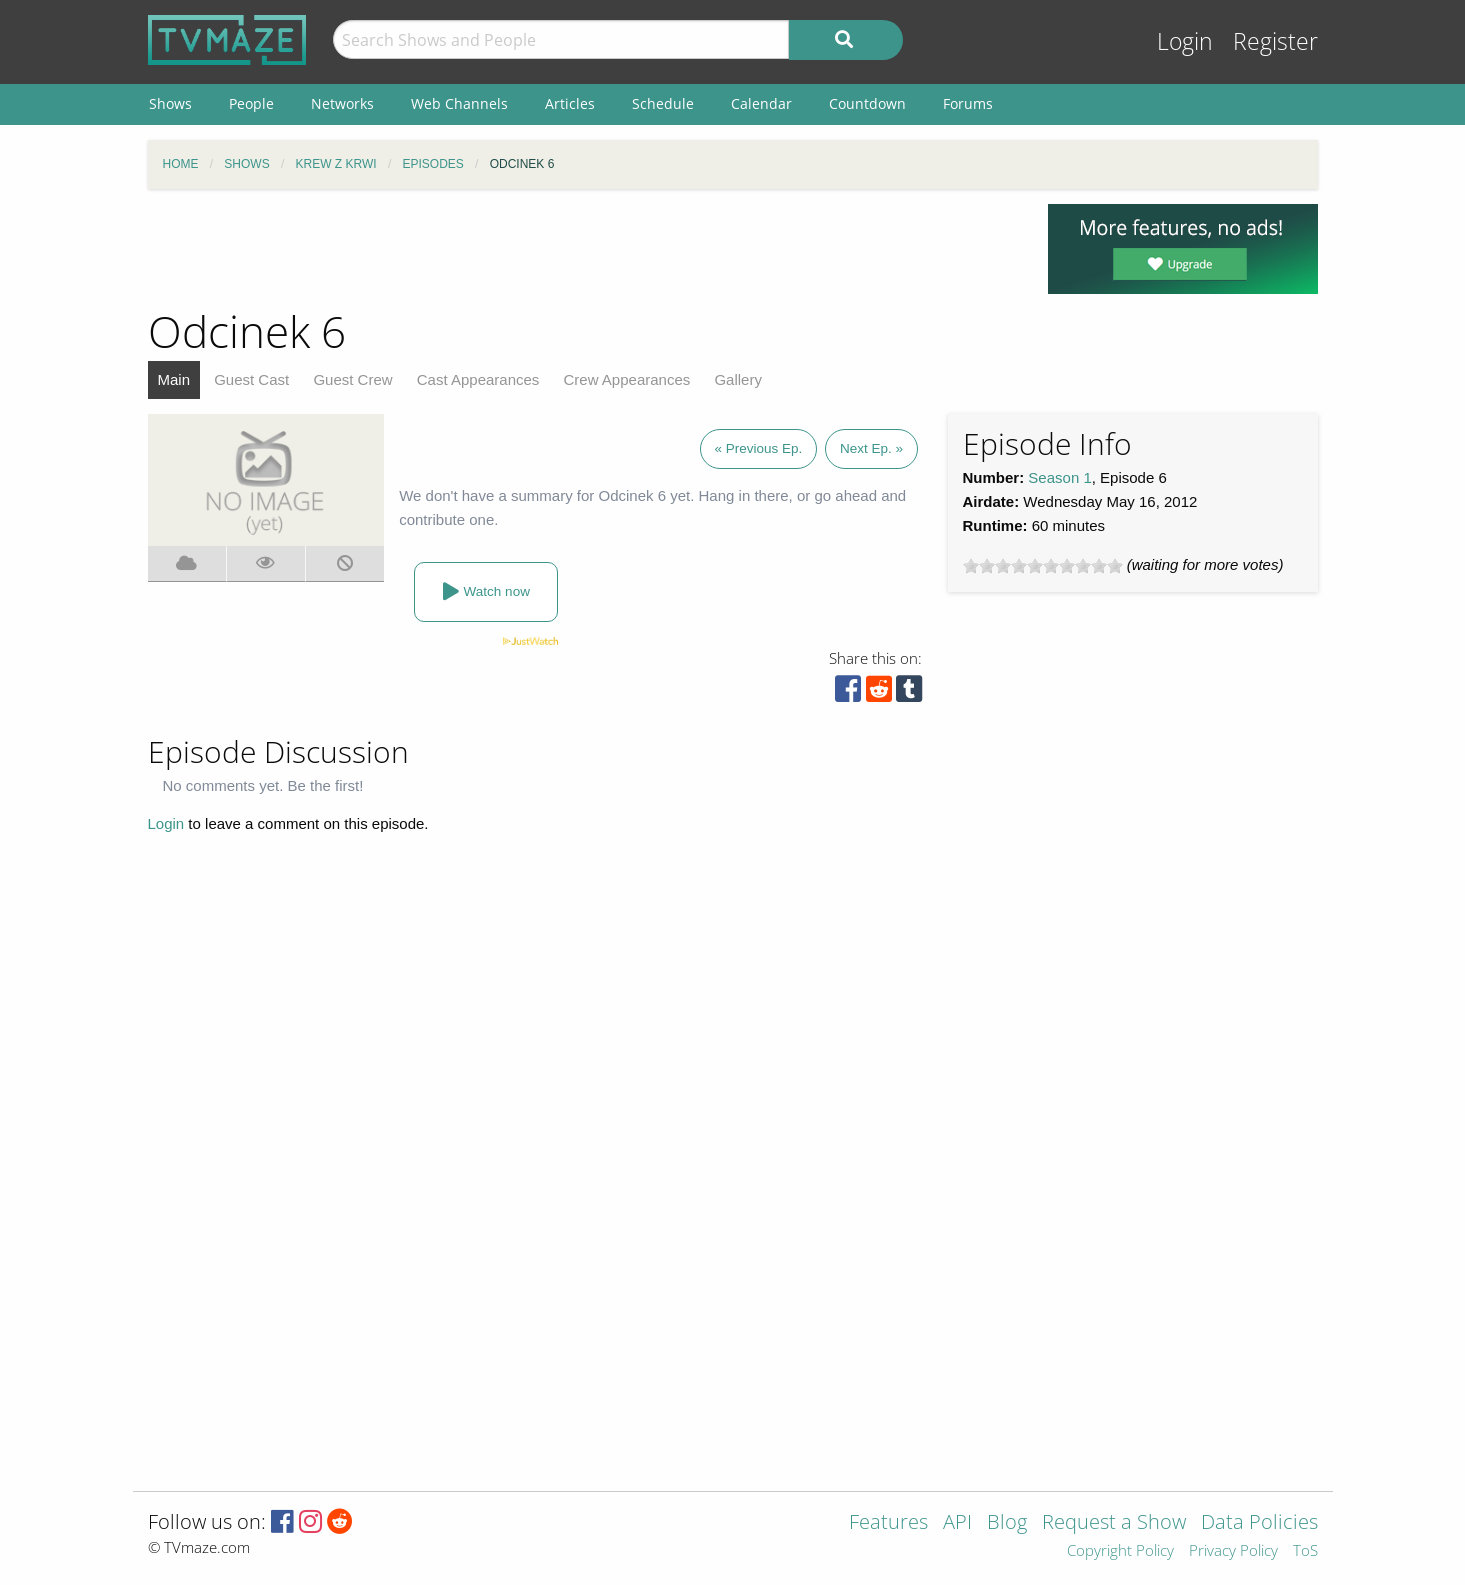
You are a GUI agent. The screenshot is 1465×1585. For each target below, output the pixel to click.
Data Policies (1259, 1523)
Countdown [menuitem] (867, 103)
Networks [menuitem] (342, 103)
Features (888, 1523)
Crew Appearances (627, 379)
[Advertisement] (583, 249)
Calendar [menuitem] (761, 103)
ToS (1305, 1551)
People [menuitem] (251, 103)
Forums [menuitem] (968, 103)
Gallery (738, 379)
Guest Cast (251, 379)
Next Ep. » (871, 448)
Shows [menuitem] (170, 103)
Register (1275, 41)
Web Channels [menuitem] (459, 103)
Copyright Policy (1120, 1551)
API (957, 1523)
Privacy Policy (1233, 1551)
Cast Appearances (478, 379)
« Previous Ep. (759, 448)
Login (1185, 41)
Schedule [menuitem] (663, 103)
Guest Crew (352, 379)
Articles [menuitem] (570, 103)
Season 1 (1059, 477)
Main (174, 379)
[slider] (1043, 566)
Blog (1007, 1523)
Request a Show (1114, 1523)
